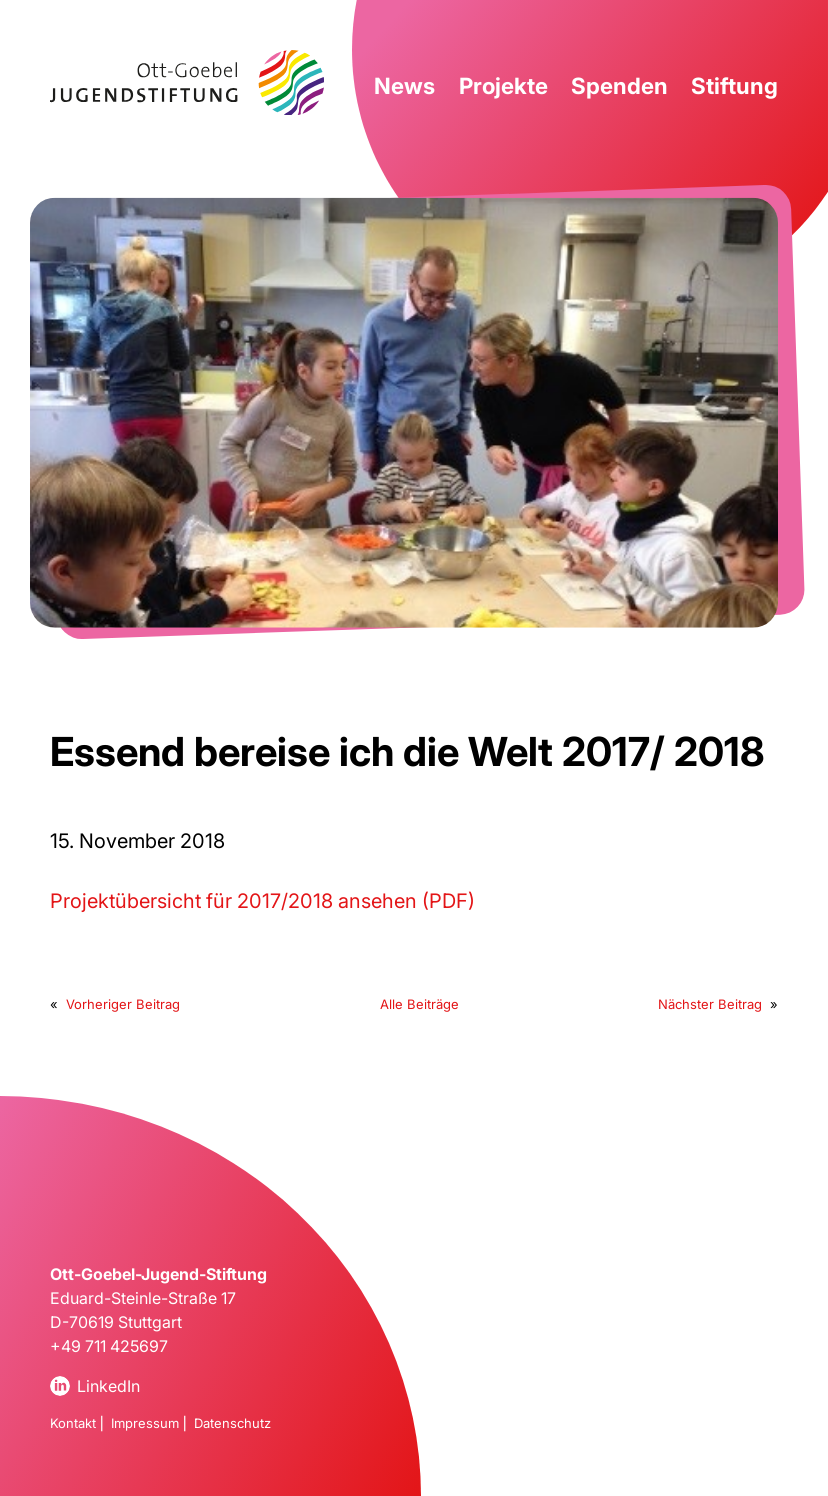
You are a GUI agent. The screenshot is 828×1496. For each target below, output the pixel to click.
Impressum (145, 1423)
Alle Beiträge (419, 1004)
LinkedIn (108, 1386)
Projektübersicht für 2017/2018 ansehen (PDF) (262, 901)
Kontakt (73, 1423)
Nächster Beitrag (710, 1004)
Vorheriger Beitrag (123, 1004)
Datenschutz (232, 1423)
